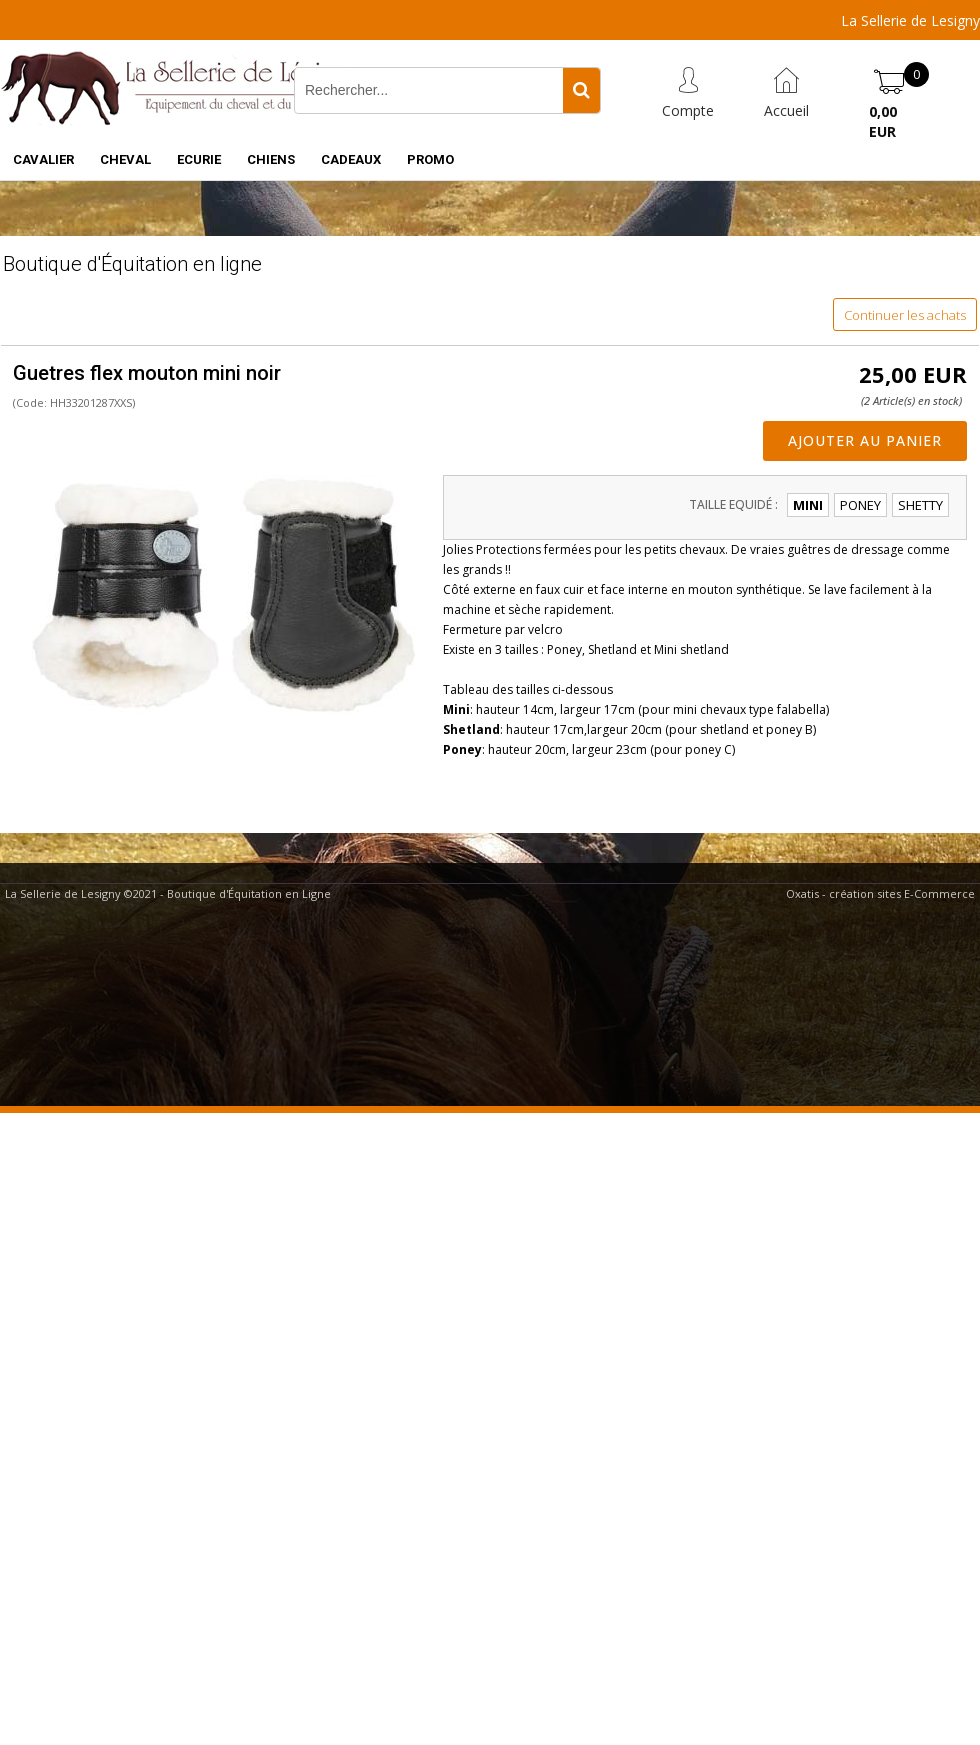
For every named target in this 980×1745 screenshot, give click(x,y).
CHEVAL (125, 159)
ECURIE (199, 159)
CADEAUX (351, 159)
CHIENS (271, 159)
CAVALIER (43, 159)
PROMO (430, 159)
